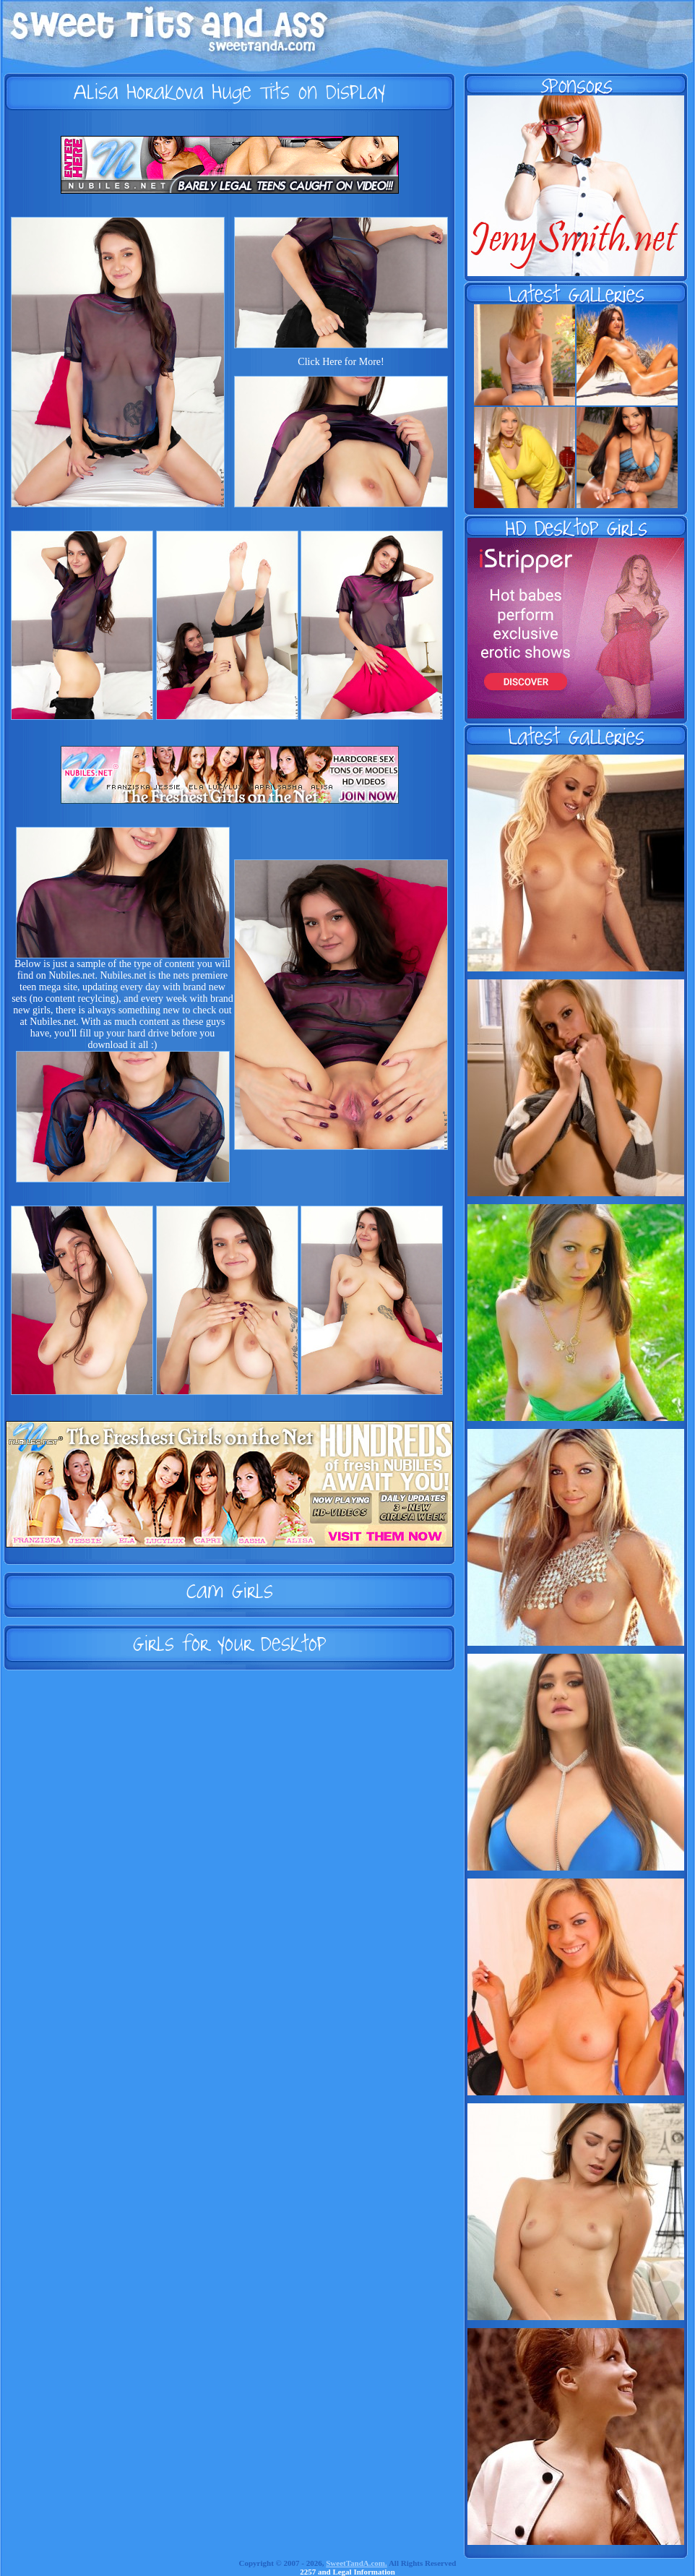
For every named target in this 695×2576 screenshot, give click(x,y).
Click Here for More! (341, 361)
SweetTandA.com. (356, 2563)
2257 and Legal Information (347, 2571)
